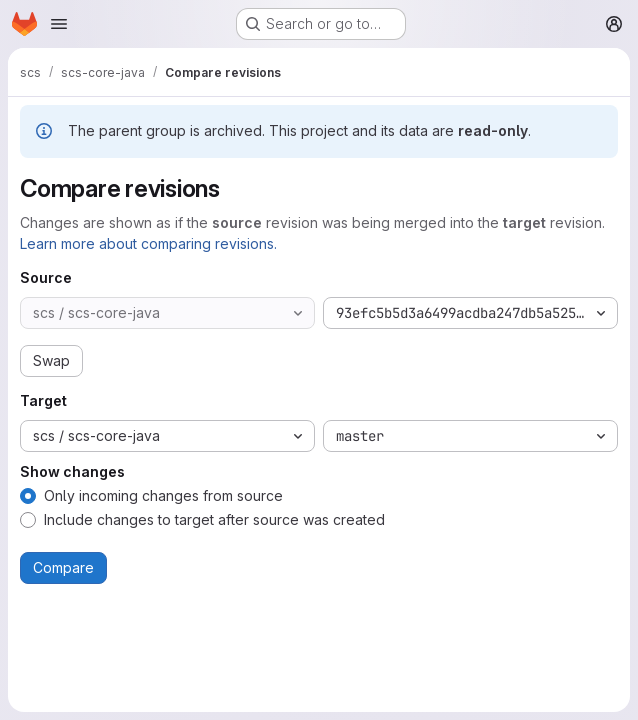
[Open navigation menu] (59, 24)
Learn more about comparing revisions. (148, 243)
